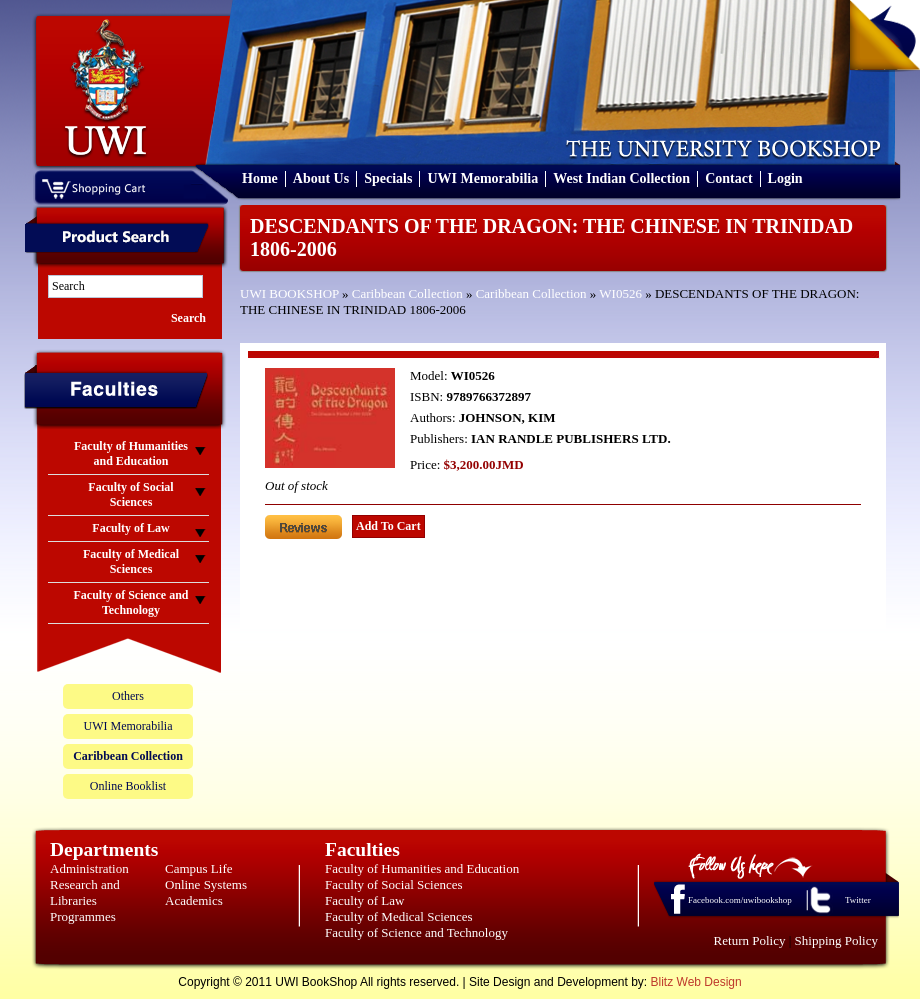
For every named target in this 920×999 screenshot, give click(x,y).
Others (128, 696)
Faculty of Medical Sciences (399, 916)
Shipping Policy (836, 940)
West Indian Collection (621, 178)
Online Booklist (128, 786)
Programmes (83, 916)
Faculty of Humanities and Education (422, 868)
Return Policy (750, 940)
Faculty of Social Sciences (394, 884)
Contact (728, 178)
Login (785, 178)
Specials (388, 178)
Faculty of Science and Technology (416, 932)
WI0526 (620, 293)
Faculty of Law (364, 900)
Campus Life (199, 868)
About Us (321, 178)
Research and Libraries (85, 892)
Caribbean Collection (407, 293)
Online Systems (206, 884)
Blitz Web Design (696, 982)
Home (260, 178)
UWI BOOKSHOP (289, 293)
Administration (89, 868)
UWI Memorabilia (482, 178)
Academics (194, 900)
